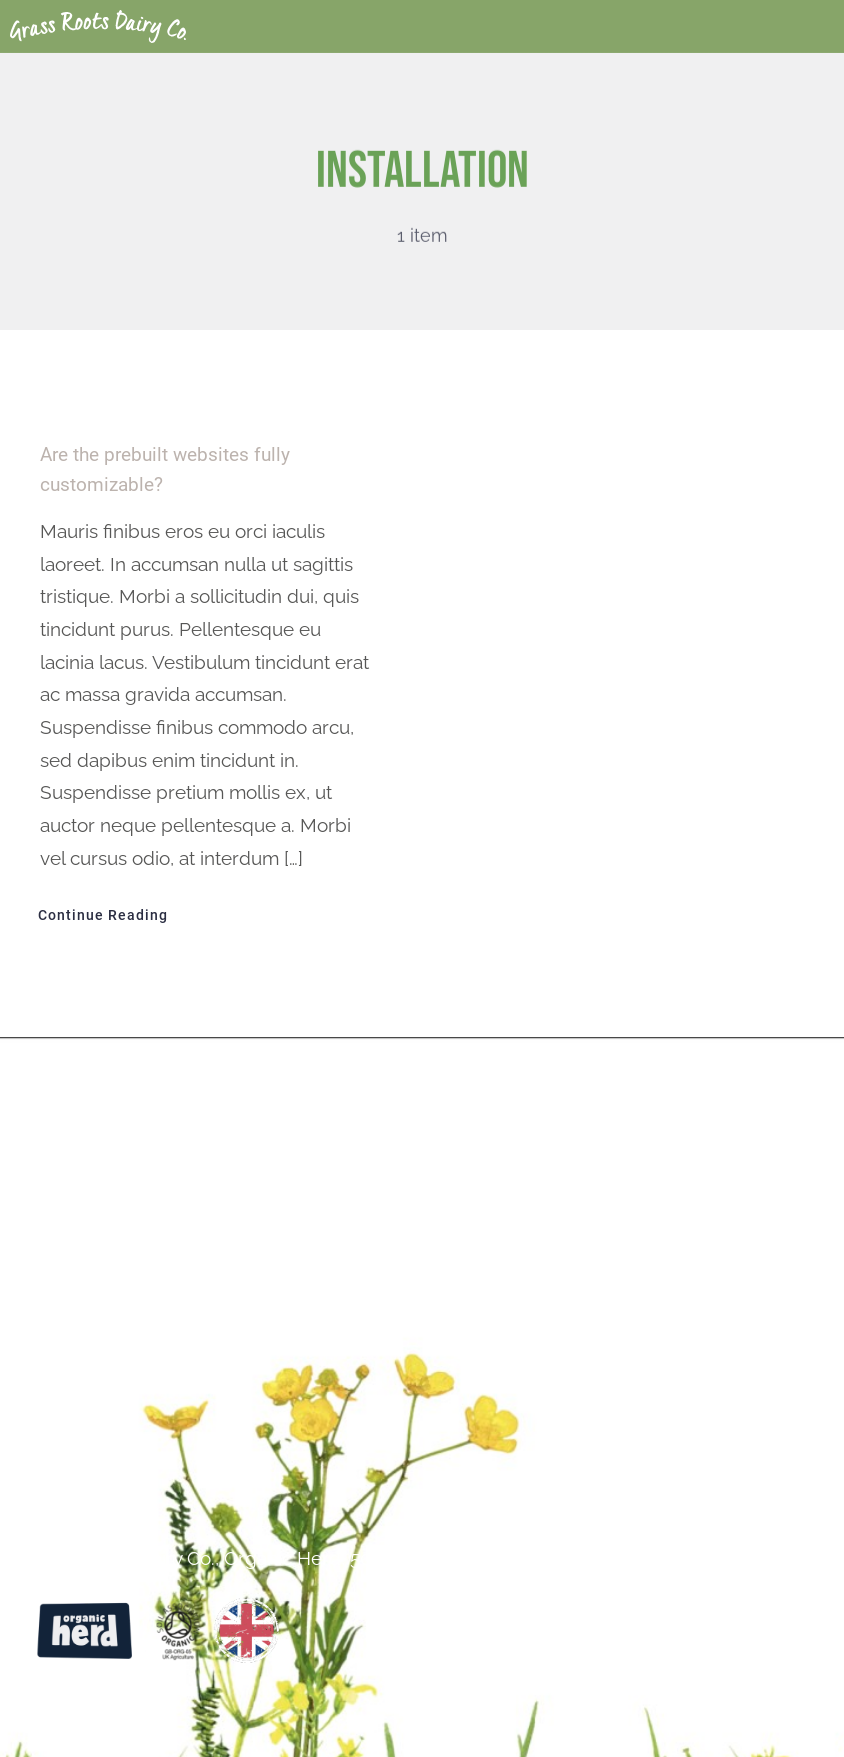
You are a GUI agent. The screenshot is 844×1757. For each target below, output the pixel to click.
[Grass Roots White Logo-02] (98, 19)
